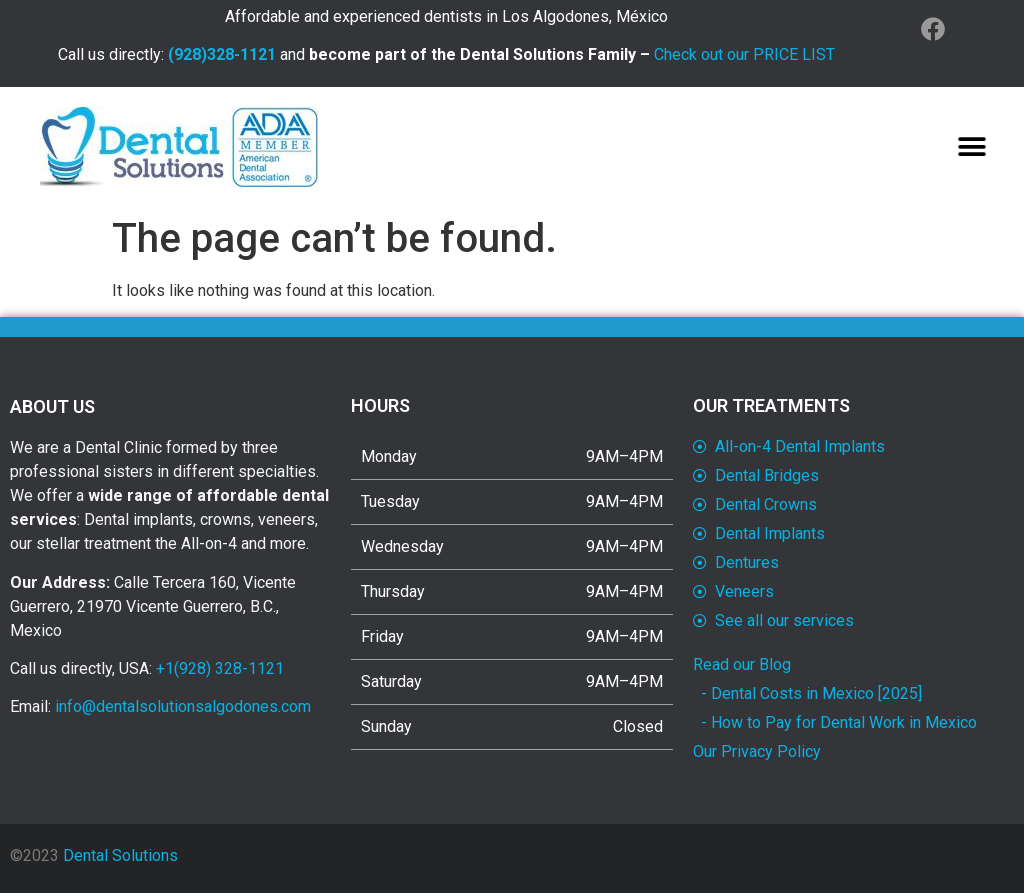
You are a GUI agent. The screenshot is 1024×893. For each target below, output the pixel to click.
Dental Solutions (120, 855)
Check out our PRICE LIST (744, 54)
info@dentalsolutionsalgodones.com (183, 706)
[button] (971, 146)
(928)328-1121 (222, 54)
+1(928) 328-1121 (220, 668)
